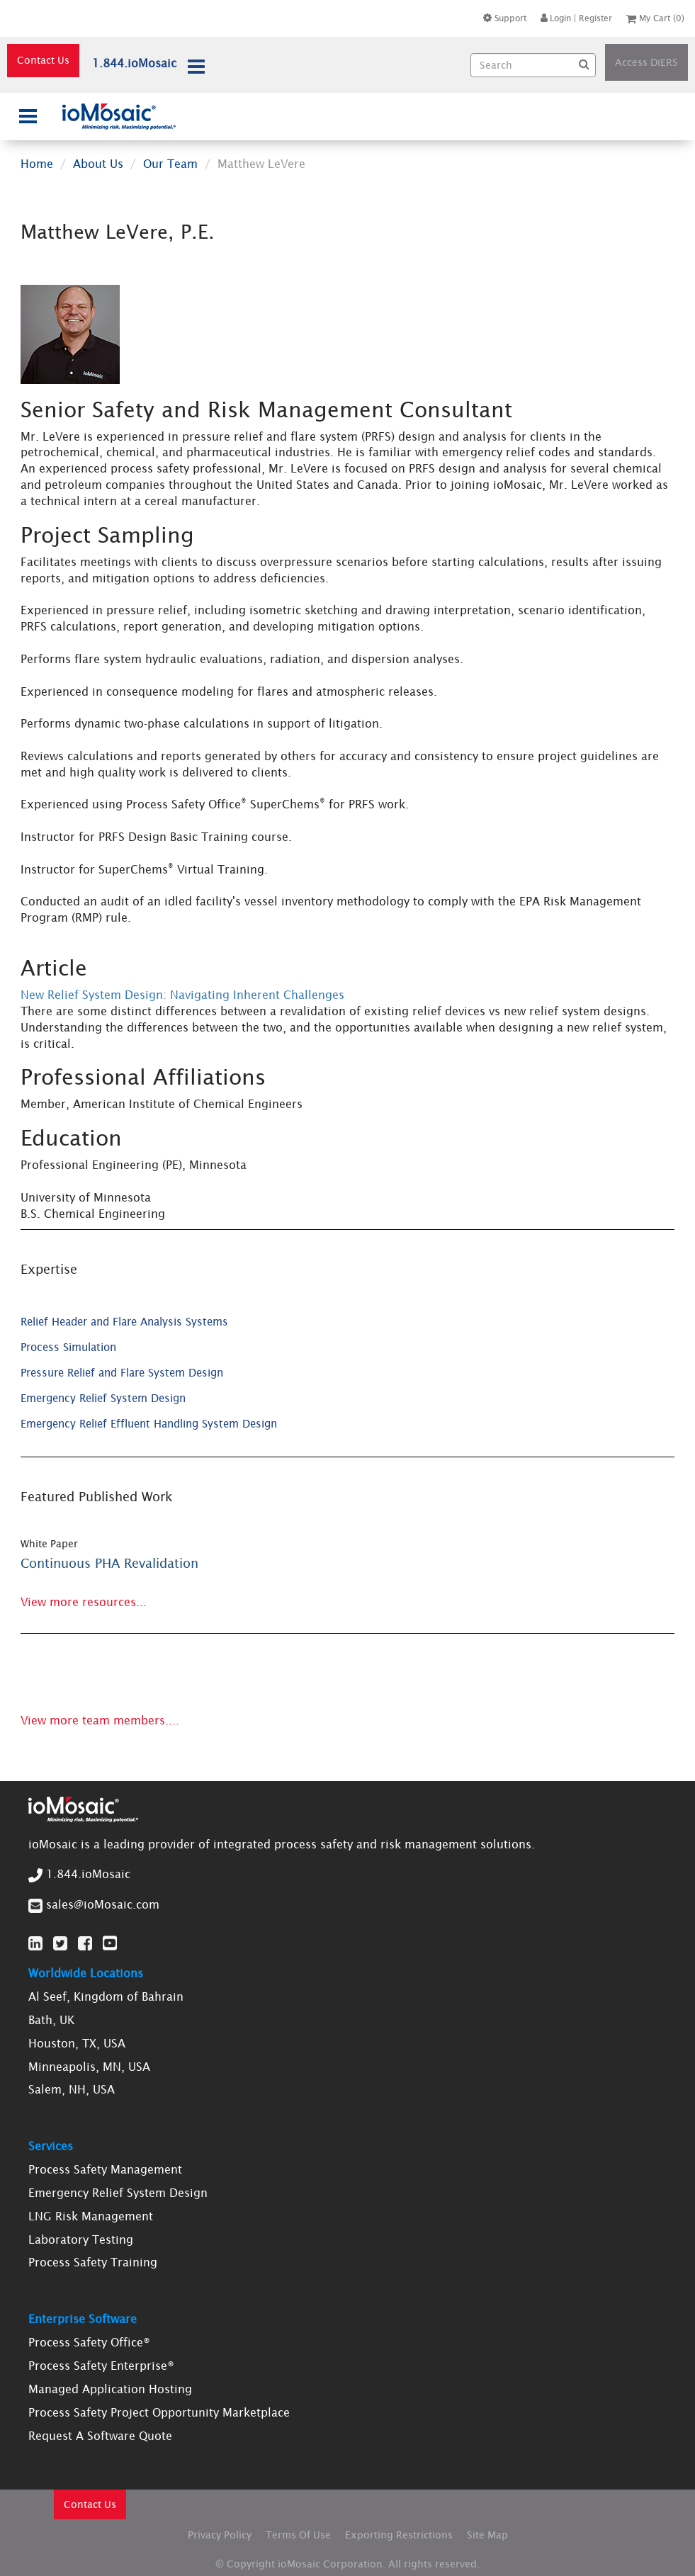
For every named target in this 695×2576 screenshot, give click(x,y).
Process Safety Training (92, 2262)
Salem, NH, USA (71, 2089)
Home (37, 163)
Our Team (170, 163)
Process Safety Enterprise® (101, 2365)
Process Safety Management (105, 2169)
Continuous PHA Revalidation (109, 1563)
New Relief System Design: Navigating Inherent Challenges (182, 994)
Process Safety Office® (89, 2342)
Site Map (487, 2535)
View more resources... (84, 1601)
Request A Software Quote (100, 2435)
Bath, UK (51, 2019)
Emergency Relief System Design (118, 2192)
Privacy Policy (220, 2535)
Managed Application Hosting (110, 2389)
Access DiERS (646, 62)
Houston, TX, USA (76, 2043)
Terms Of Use (298, 2535)
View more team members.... (100, 1720)
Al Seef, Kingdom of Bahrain (105, 1996)
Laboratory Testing (80, 2239)
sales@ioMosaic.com (102, 1904)
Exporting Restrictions (399, 2535)
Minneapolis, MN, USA (89, 2066)
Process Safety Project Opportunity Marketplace (159, 2412)
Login (556, 18)
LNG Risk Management (90, 2216)
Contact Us (43, 60)
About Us (98, 163)
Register (595, 18)
